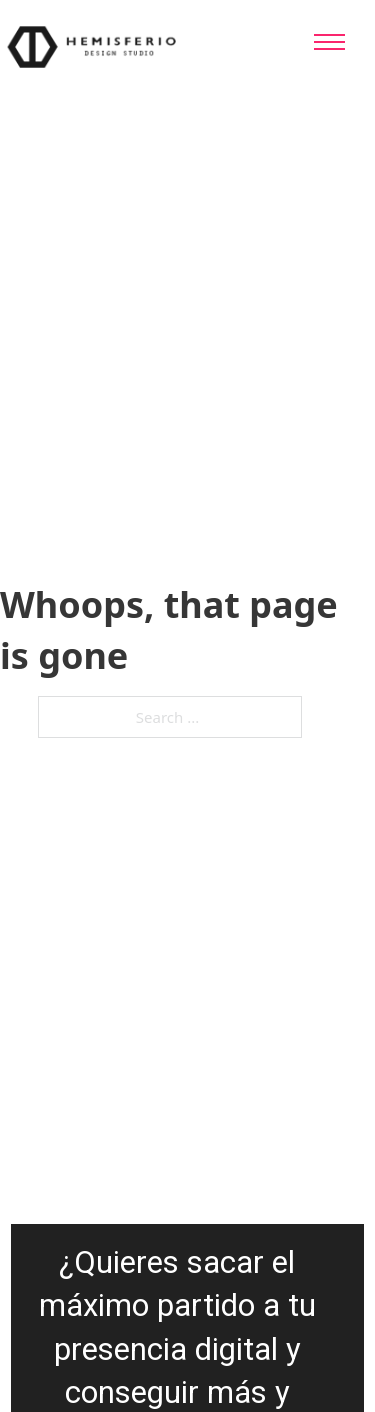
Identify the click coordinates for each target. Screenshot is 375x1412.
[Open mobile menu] (329, 42)
